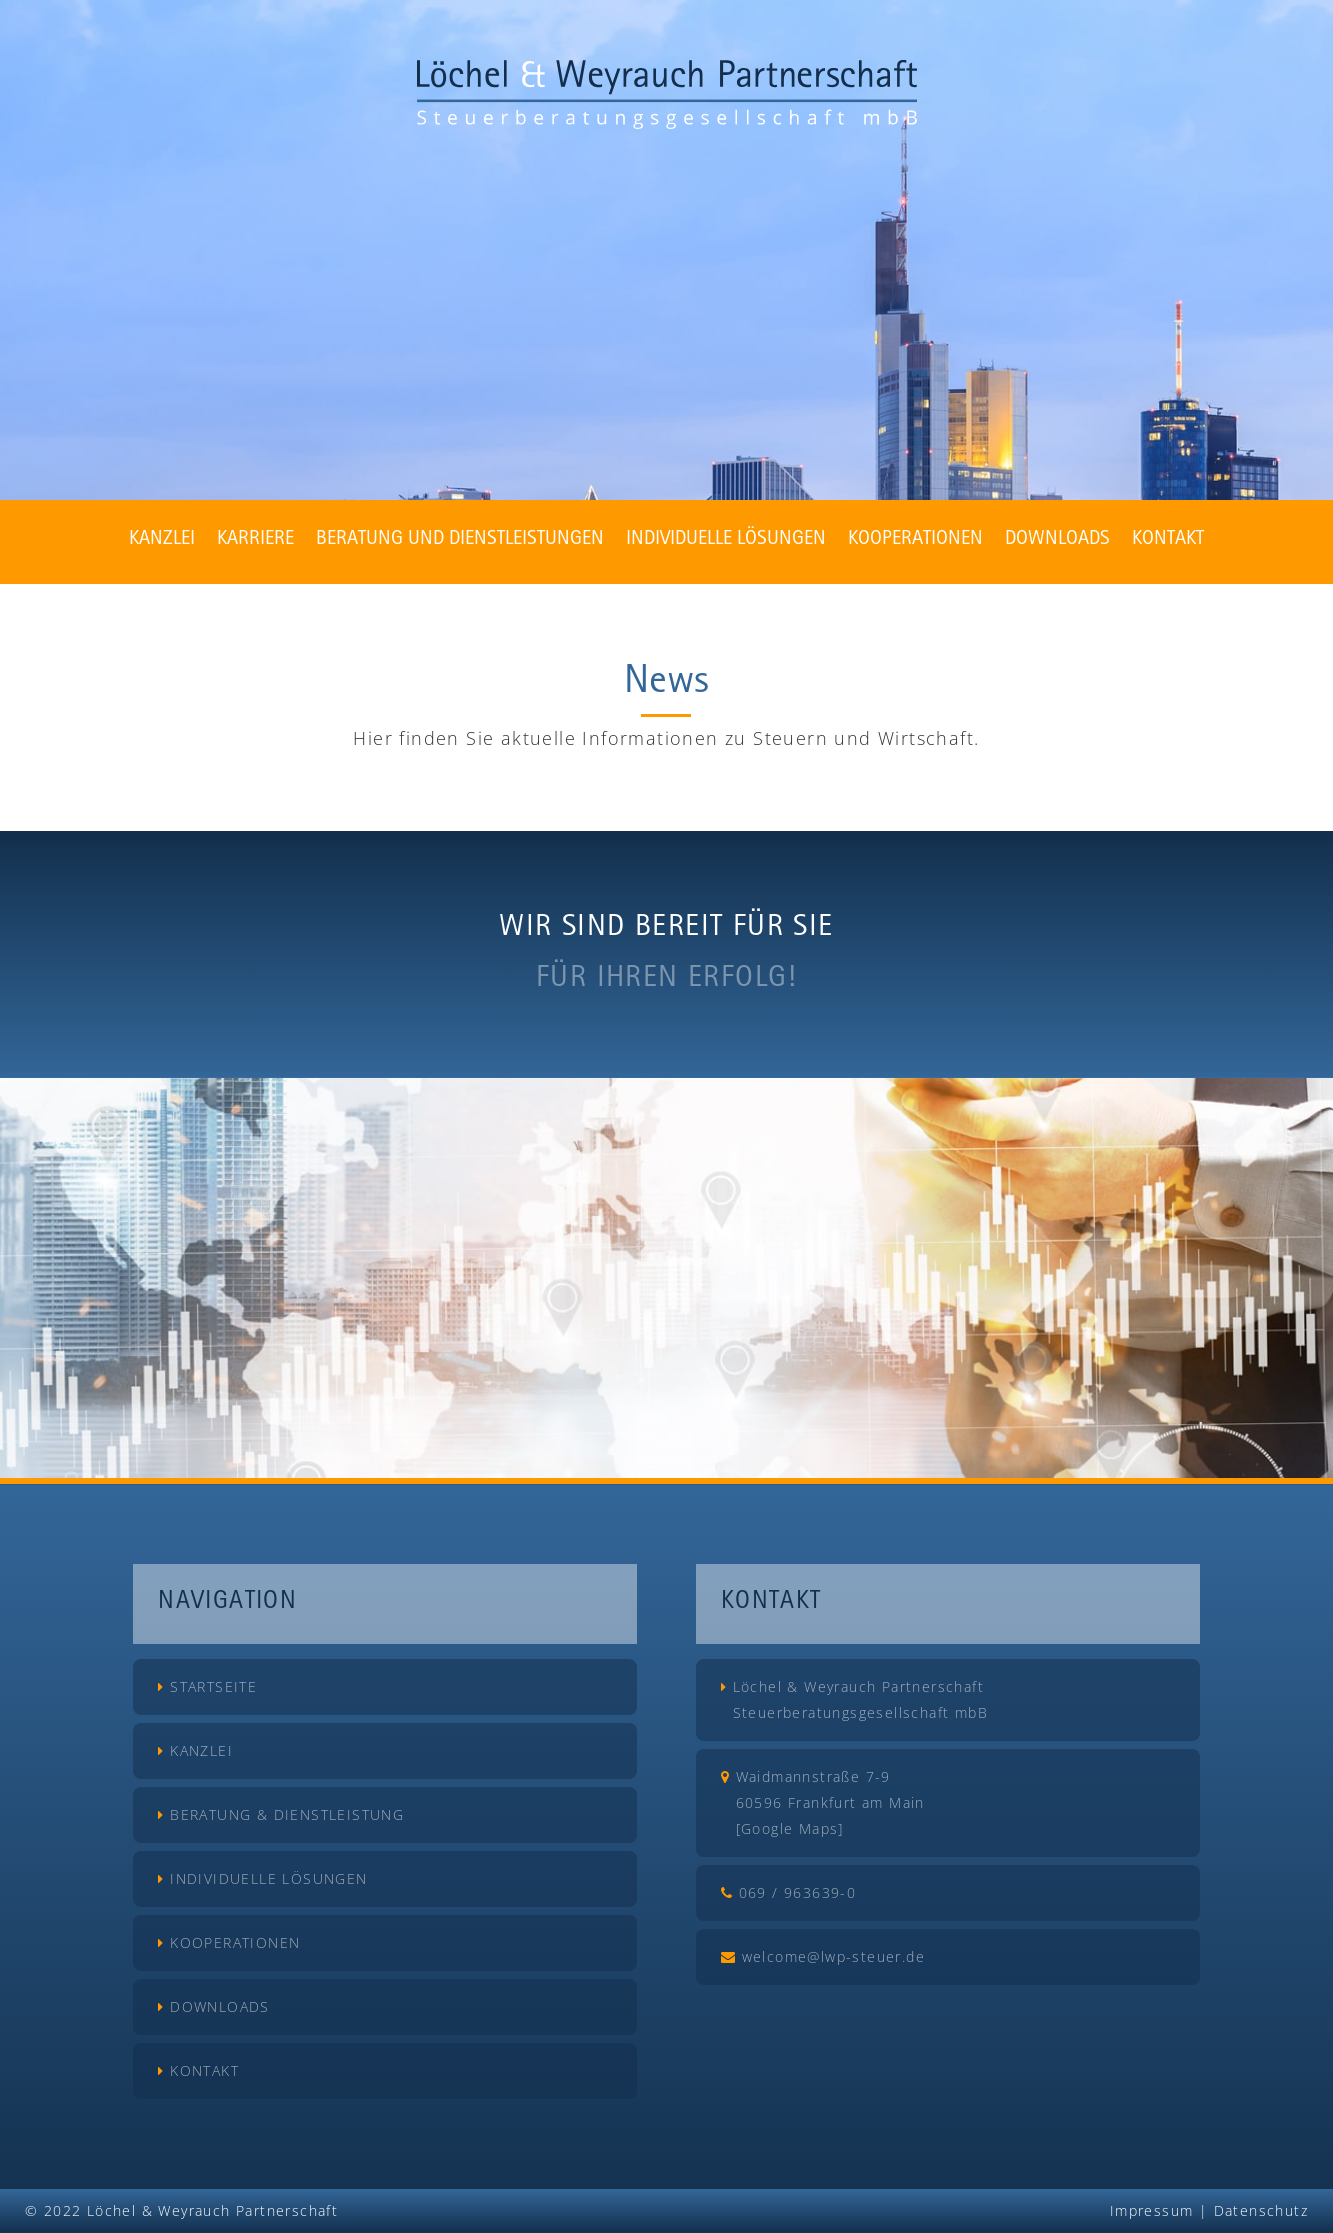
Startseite (207, 1686)
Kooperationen (915, 541)
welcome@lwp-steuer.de (823, 1956)
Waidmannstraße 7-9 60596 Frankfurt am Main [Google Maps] (823, 1802)
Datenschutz (1261, 2210)
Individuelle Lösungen (726, 541)
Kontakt (1168, 541)
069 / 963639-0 (788, 1892)
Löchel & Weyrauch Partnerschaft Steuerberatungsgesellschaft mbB (854, 1699)
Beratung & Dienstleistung (281, 1814)
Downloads (1057, 541)
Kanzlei (162, 541)
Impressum (1152, 2210)
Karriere (255, 541)
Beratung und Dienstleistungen (460, 541)
